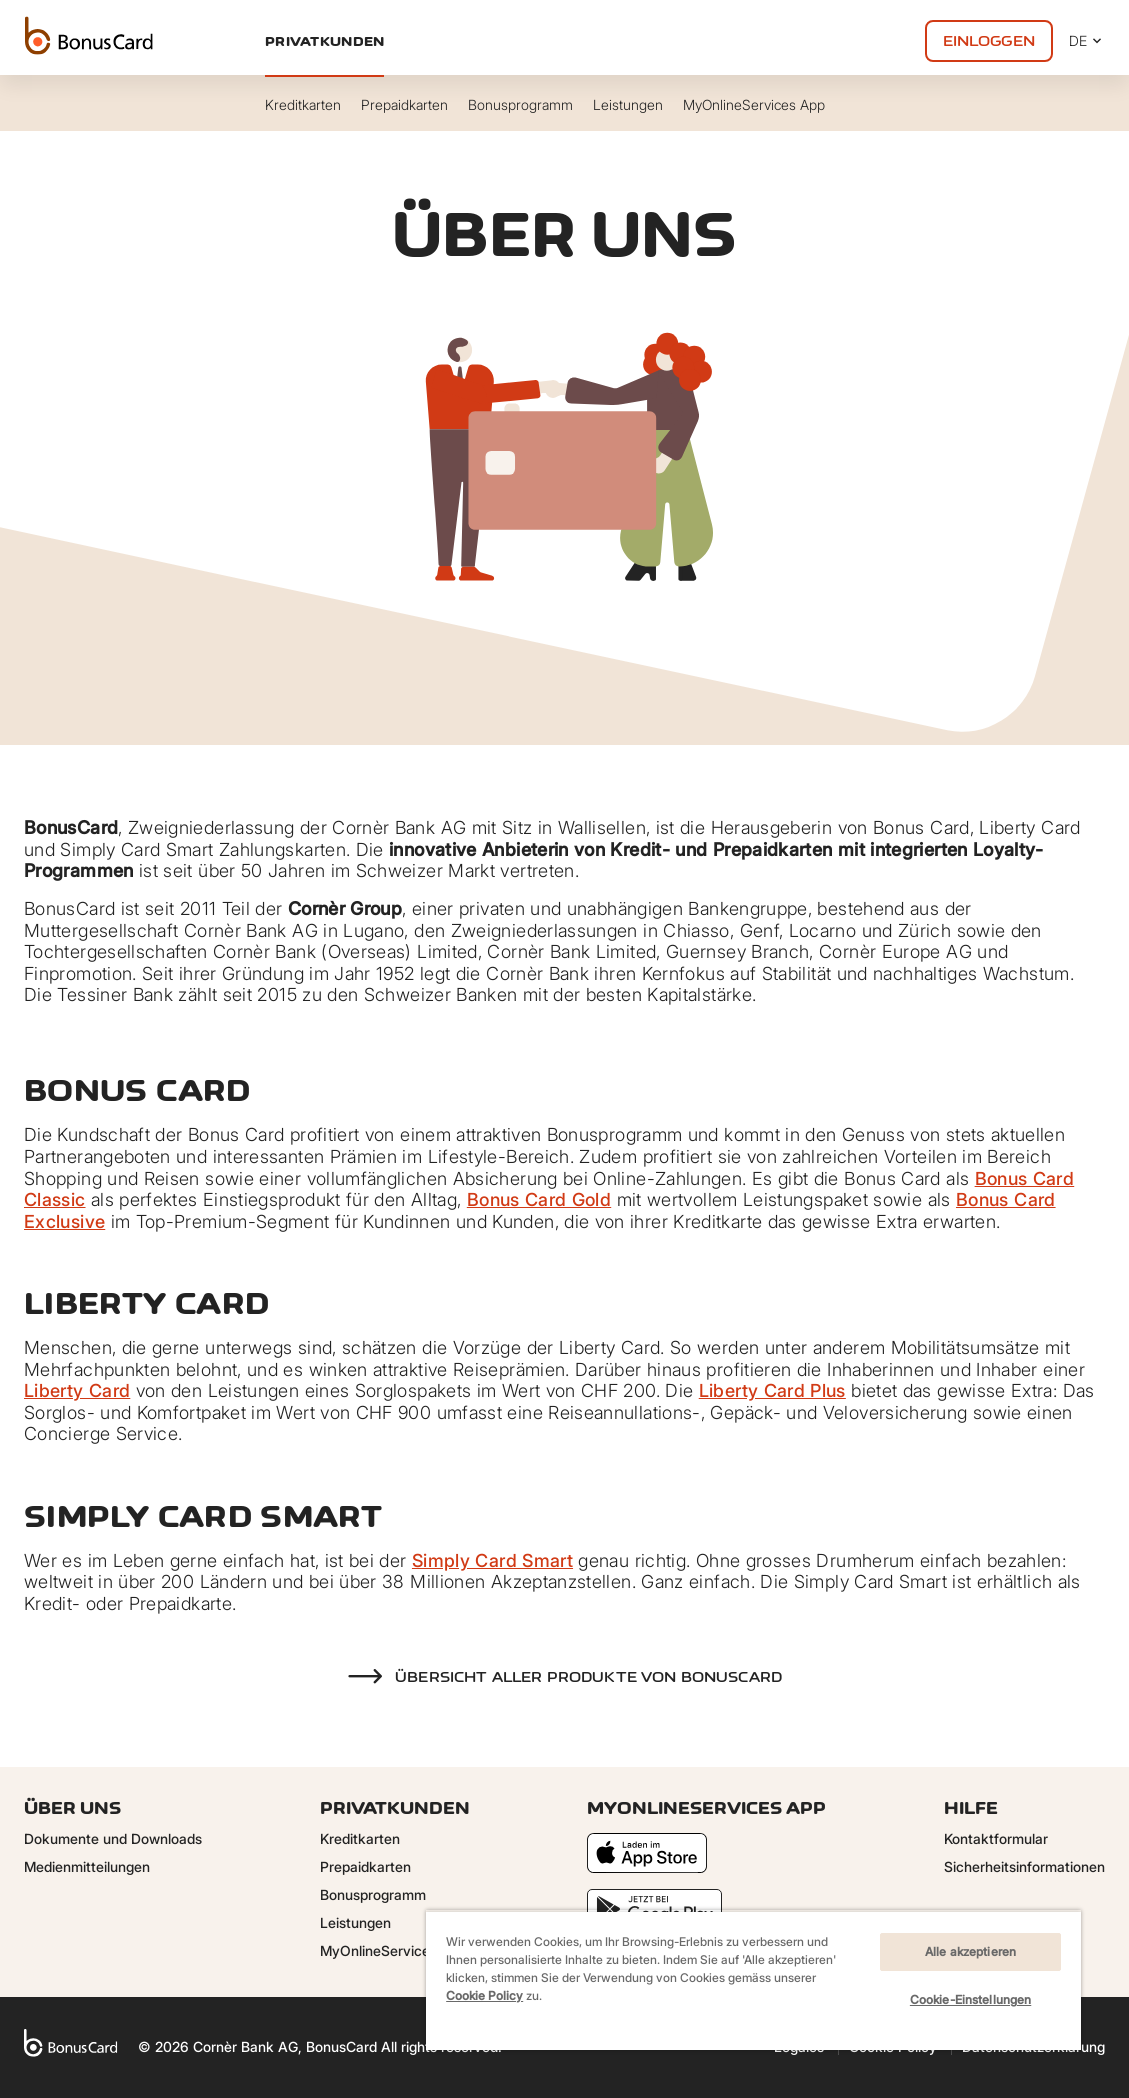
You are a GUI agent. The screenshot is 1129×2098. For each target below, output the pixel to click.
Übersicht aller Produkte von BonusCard (588, 1677)
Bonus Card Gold (539, 1199)
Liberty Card (77, 1390)
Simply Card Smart (492, 1560)
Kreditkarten (360, 1838)
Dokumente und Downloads (113, 1838)
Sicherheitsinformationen (1024, 1866)
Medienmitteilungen (87, 1866)
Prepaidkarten (365, 1866)
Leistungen (355, 1922)
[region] (753, 1980)
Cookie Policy (484, 1995)
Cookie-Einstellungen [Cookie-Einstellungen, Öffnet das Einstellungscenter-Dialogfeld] (970, 1999)
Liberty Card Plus (772, 1390)
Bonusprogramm (373, 1894)
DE (1087, 40)
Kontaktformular (996, 1838)
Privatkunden (324, 41)
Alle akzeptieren (970, 1951)
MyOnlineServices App (393, 1950)
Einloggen (989, 40)
